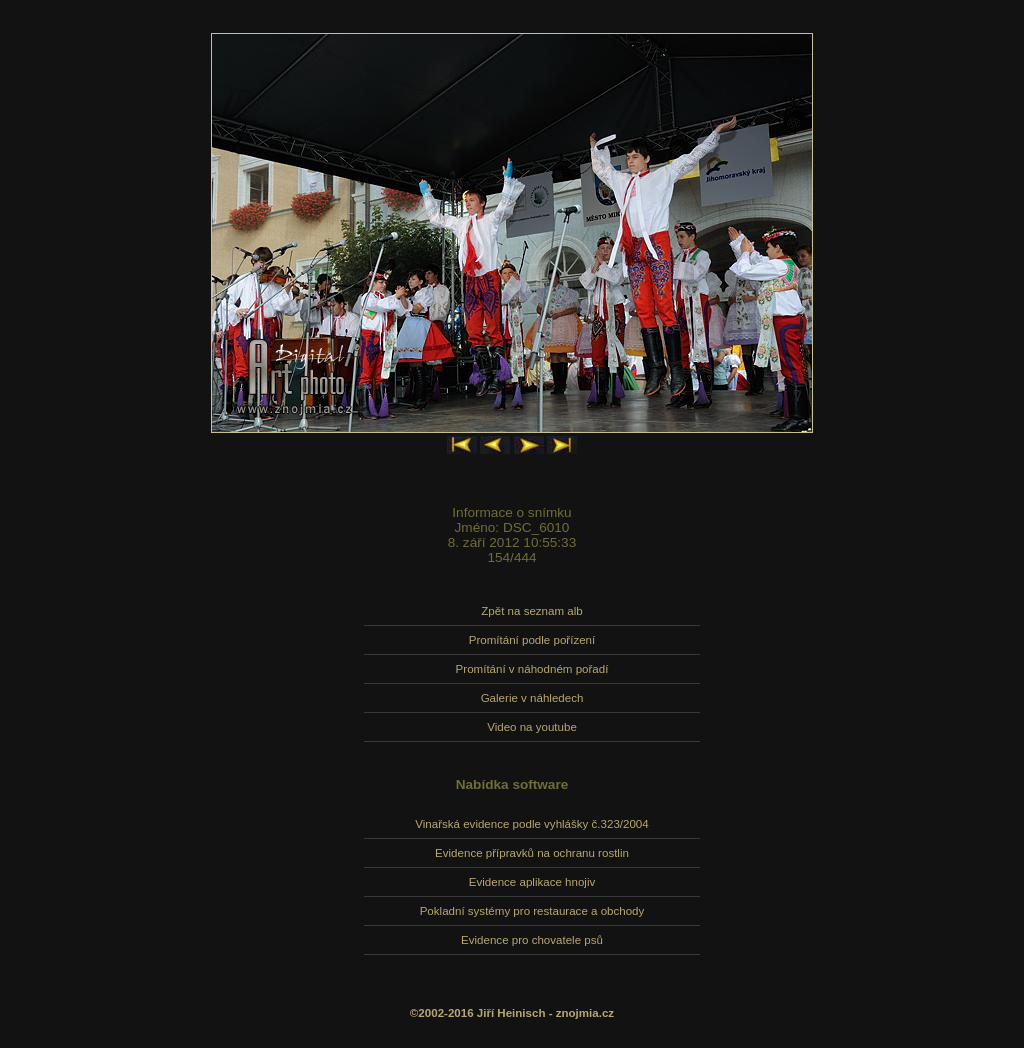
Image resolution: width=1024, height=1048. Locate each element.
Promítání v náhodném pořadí (532, 669)
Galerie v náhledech (532, 698)
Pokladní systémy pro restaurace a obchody (532, 911)
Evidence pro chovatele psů (532, 940)
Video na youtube (532, 727)
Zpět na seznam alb (531, 611)
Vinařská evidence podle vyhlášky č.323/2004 (531, 824)
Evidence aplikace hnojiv (532, 882)
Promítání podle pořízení (532, 640)
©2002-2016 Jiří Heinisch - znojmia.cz (512, 1013)
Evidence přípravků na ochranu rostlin (532, 853)
